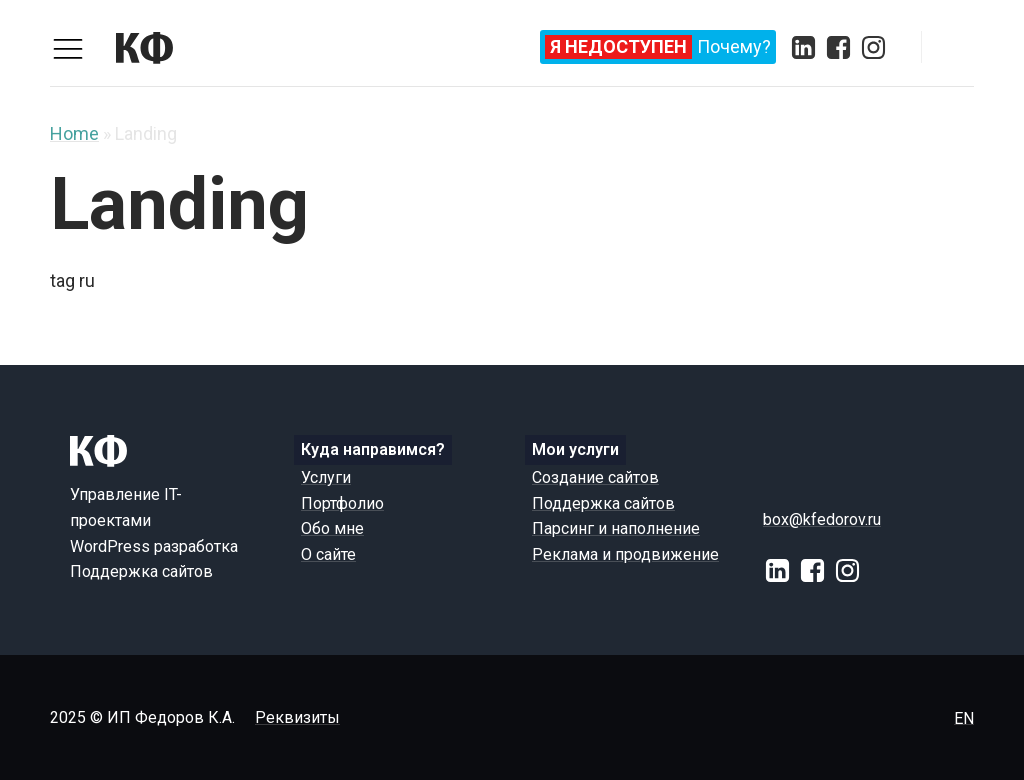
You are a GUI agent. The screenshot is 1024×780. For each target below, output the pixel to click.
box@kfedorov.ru (822, 519)
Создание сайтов (595, 477)
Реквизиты (297, 717)
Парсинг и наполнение (616, 528)
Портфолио (342, 503)
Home (74, 133)
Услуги (326, 477)
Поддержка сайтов (603, 503)
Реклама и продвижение (625, 554)
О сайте (328, 554)
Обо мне (332, 528)
